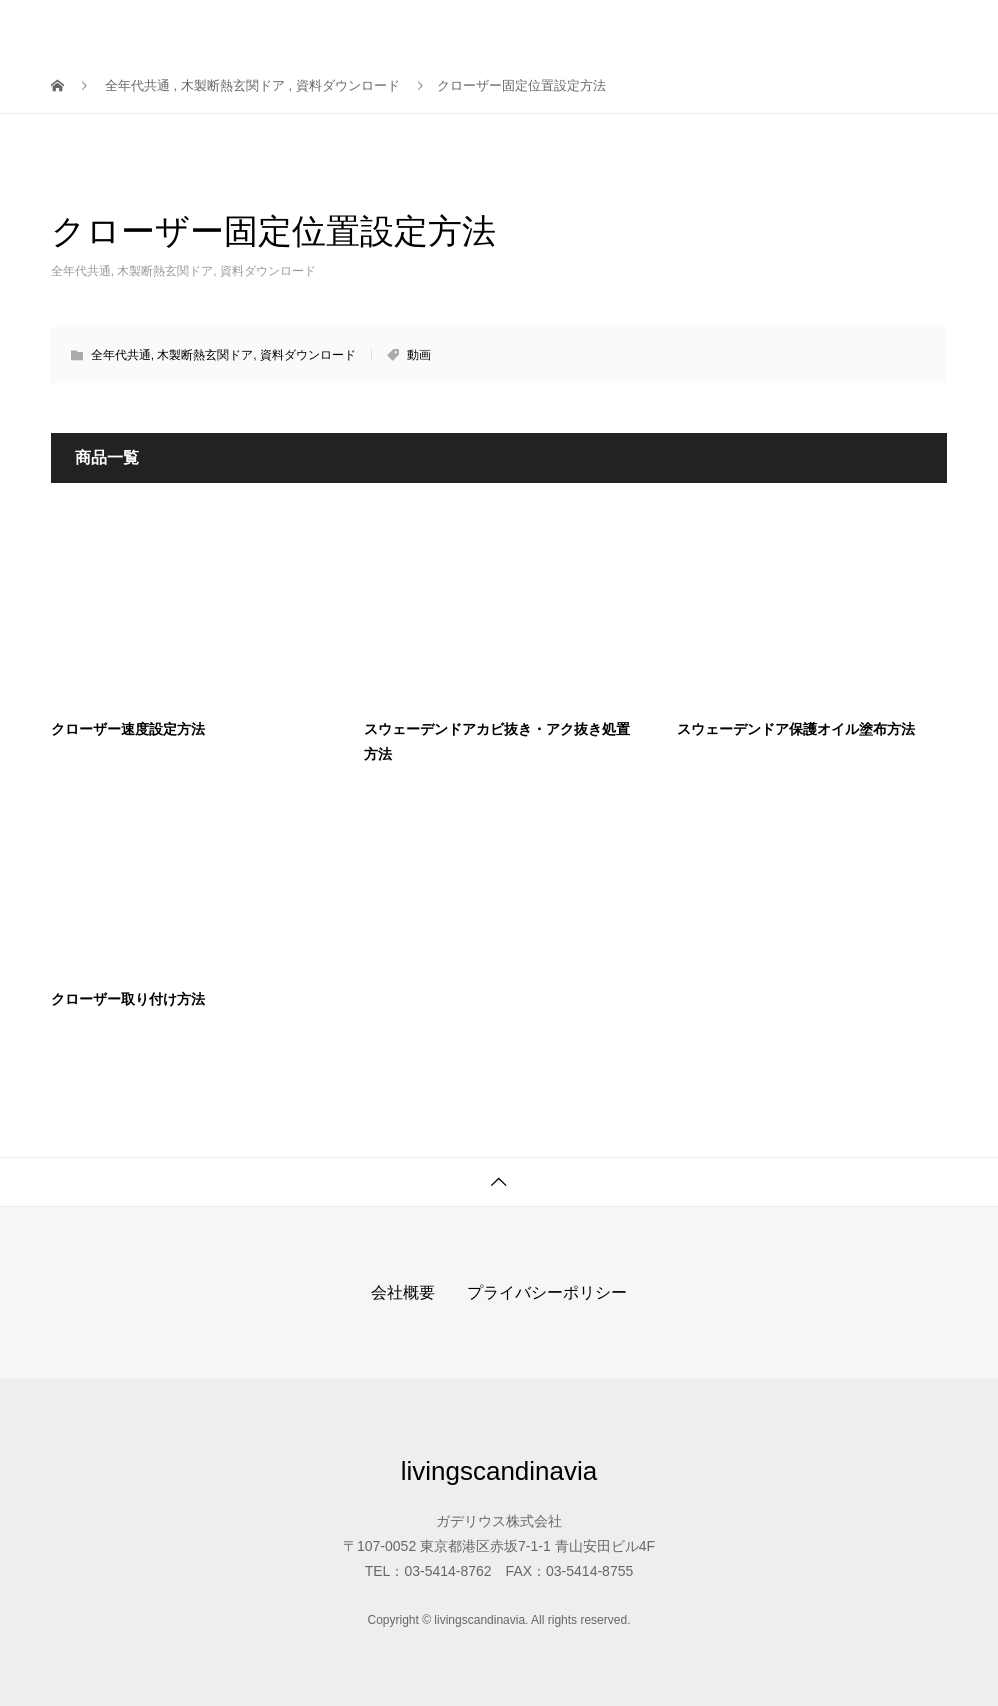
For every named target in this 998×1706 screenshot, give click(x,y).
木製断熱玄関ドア (165, 271)
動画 (419, 355)
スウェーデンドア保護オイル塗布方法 (796, 729)
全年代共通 (81, 271)
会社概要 (403, 1292)
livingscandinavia (153, 30)
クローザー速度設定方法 (128, 729)
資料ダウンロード (268, 271)
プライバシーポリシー (547, 1292)
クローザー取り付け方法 (128, 999)
